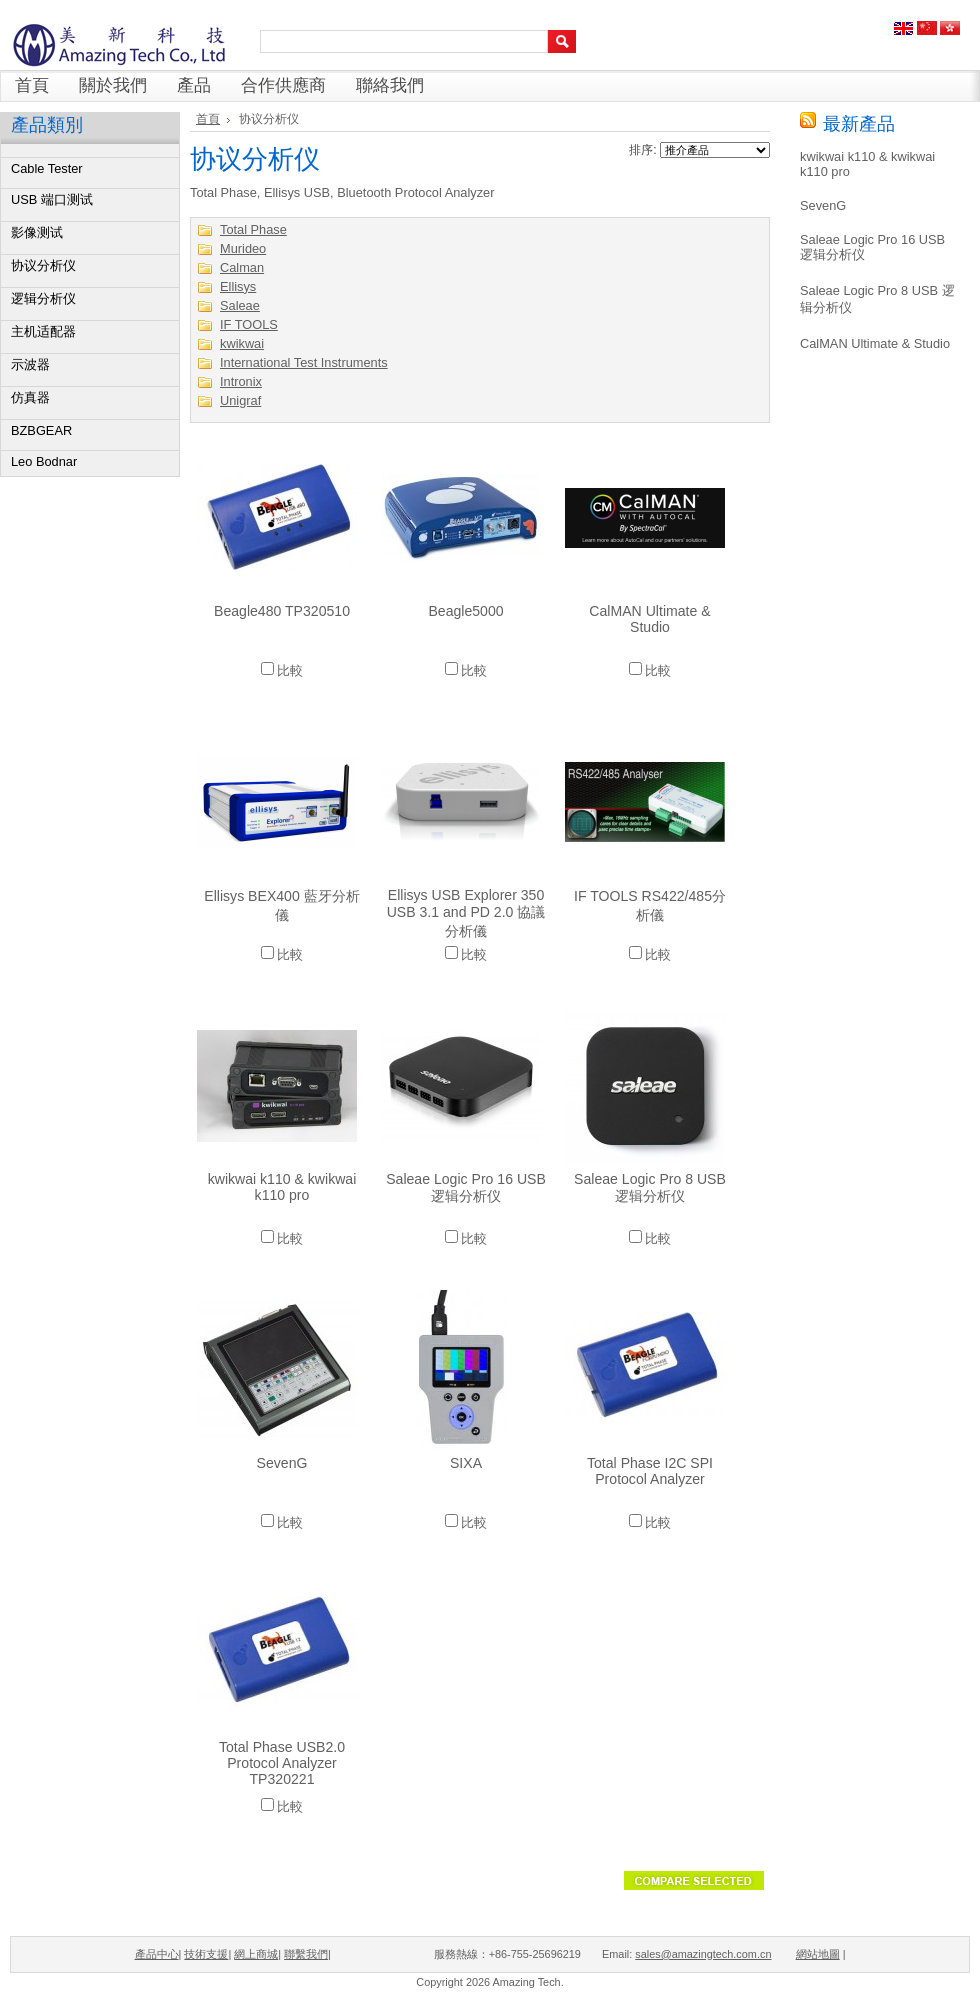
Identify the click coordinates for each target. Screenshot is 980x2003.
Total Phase (253, 229)
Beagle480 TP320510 (282, 611)
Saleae (240, 305)
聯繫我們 (306, 1954)
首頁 (208, 119)
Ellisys (238, 286)
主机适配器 (43, 331)
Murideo (243, 248)
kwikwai (242, 343)
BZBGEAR (41, 430)
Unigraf (240, 400)
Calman (242, 267)
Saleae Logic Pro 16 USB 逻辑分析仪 (466, 1187)
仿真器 (30, 397)
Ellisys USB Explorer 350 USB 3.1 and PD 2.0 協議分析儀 (466, 913)
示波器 (30, 364)
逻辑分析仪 (43, 298)
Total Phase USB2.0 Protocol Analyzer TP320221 (282, 1763)
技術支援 (206, 1954)
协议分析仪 (43, 265)
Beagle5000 (465, 611)
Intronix (241, 381)
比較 (290, 670)
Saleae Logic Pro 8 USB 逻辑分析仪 (650, 1187)
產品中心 (157, 1954)
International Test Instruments (304, 362)
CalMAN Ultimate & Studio (649, 619)
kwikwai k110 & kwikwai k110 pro (282, 1187)
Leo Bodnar (44, 461)
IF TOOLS (249, 324)
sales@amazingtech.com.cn (703, 1954)
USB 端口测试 (52, 199)
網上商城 (256, 1954)
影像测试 (37, 232)
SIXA (466, 1463)
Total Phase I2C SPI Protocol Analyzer (650, 1471)
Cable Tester (47, 168)
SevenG (282, 1463)
